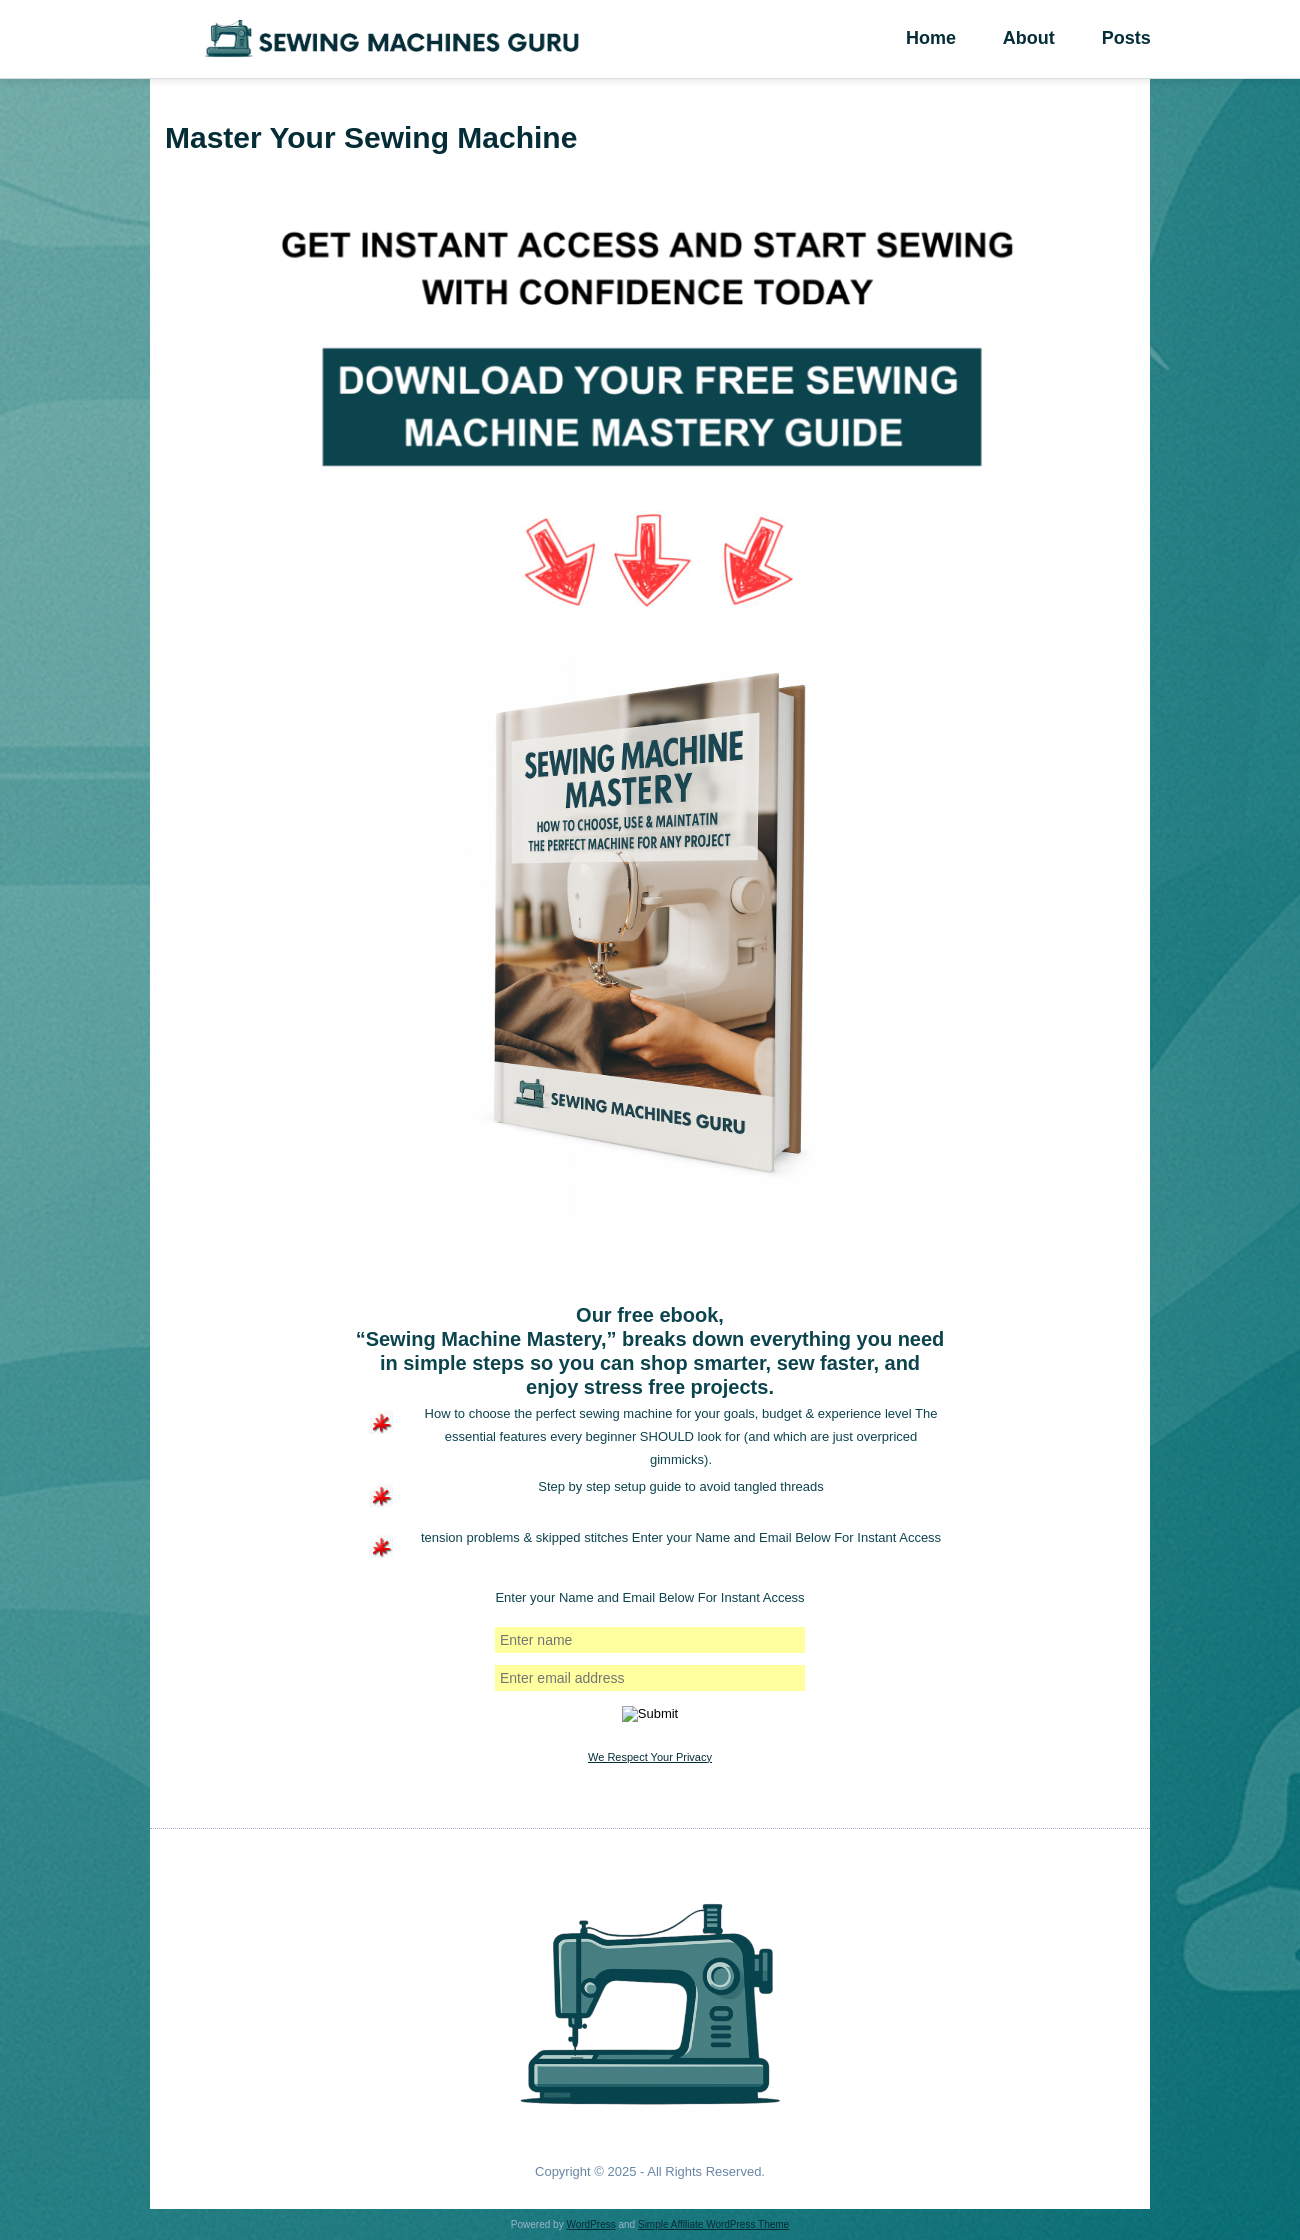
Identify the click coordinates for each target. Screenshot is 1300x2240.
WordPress (590, 2224)
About (1063, 38)
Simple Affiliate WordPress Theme (713, 2224)
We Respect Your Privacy (650, 1757)
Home (942, 38)
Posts (1183, 38)
